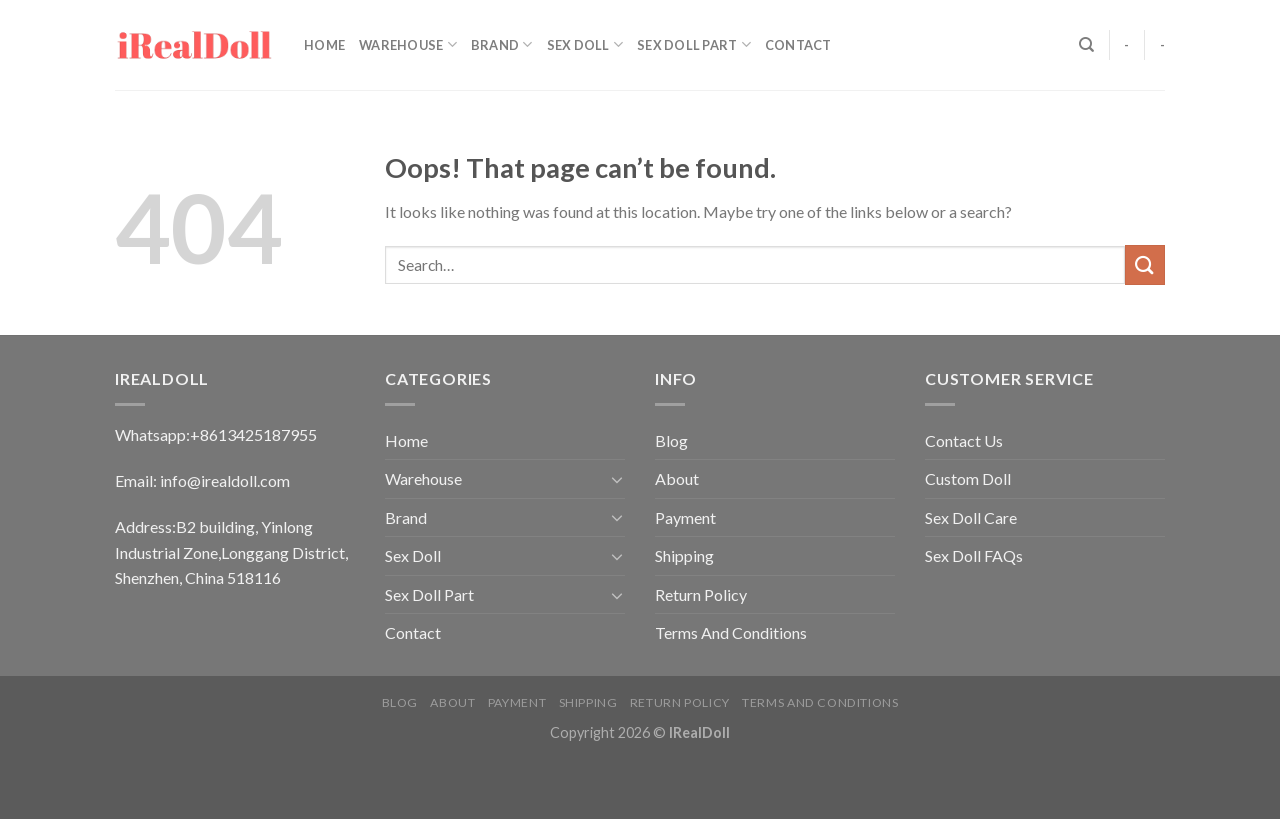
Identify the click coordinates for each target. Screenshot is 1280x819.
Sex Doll (585, 44)
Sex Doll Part (694, 44)
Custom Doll (968, 478)
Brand (502, 44)
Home (324, 45)
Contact (798, 45)
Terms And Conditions (731, 632)
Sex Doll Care (971, 517)
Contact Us (964, 440)
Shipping (684, 555)
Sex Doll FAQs (974, 555)
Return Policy (701, 594)
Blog (671, 440)
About (677, 478)
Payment (685, 517)
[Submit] (1145, 264)
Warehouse (408, 44)
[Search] (1086, 45)
